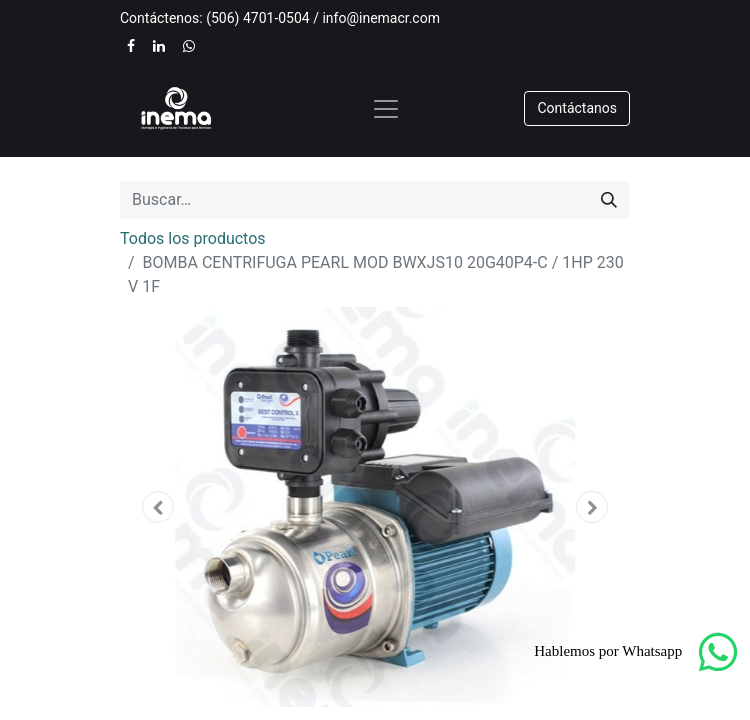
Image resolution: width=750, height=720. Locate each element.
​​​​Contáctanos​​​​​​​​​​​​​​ (577, 108)
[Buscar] (609, 200)
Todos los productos (193, 238)
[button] (158, 507)
